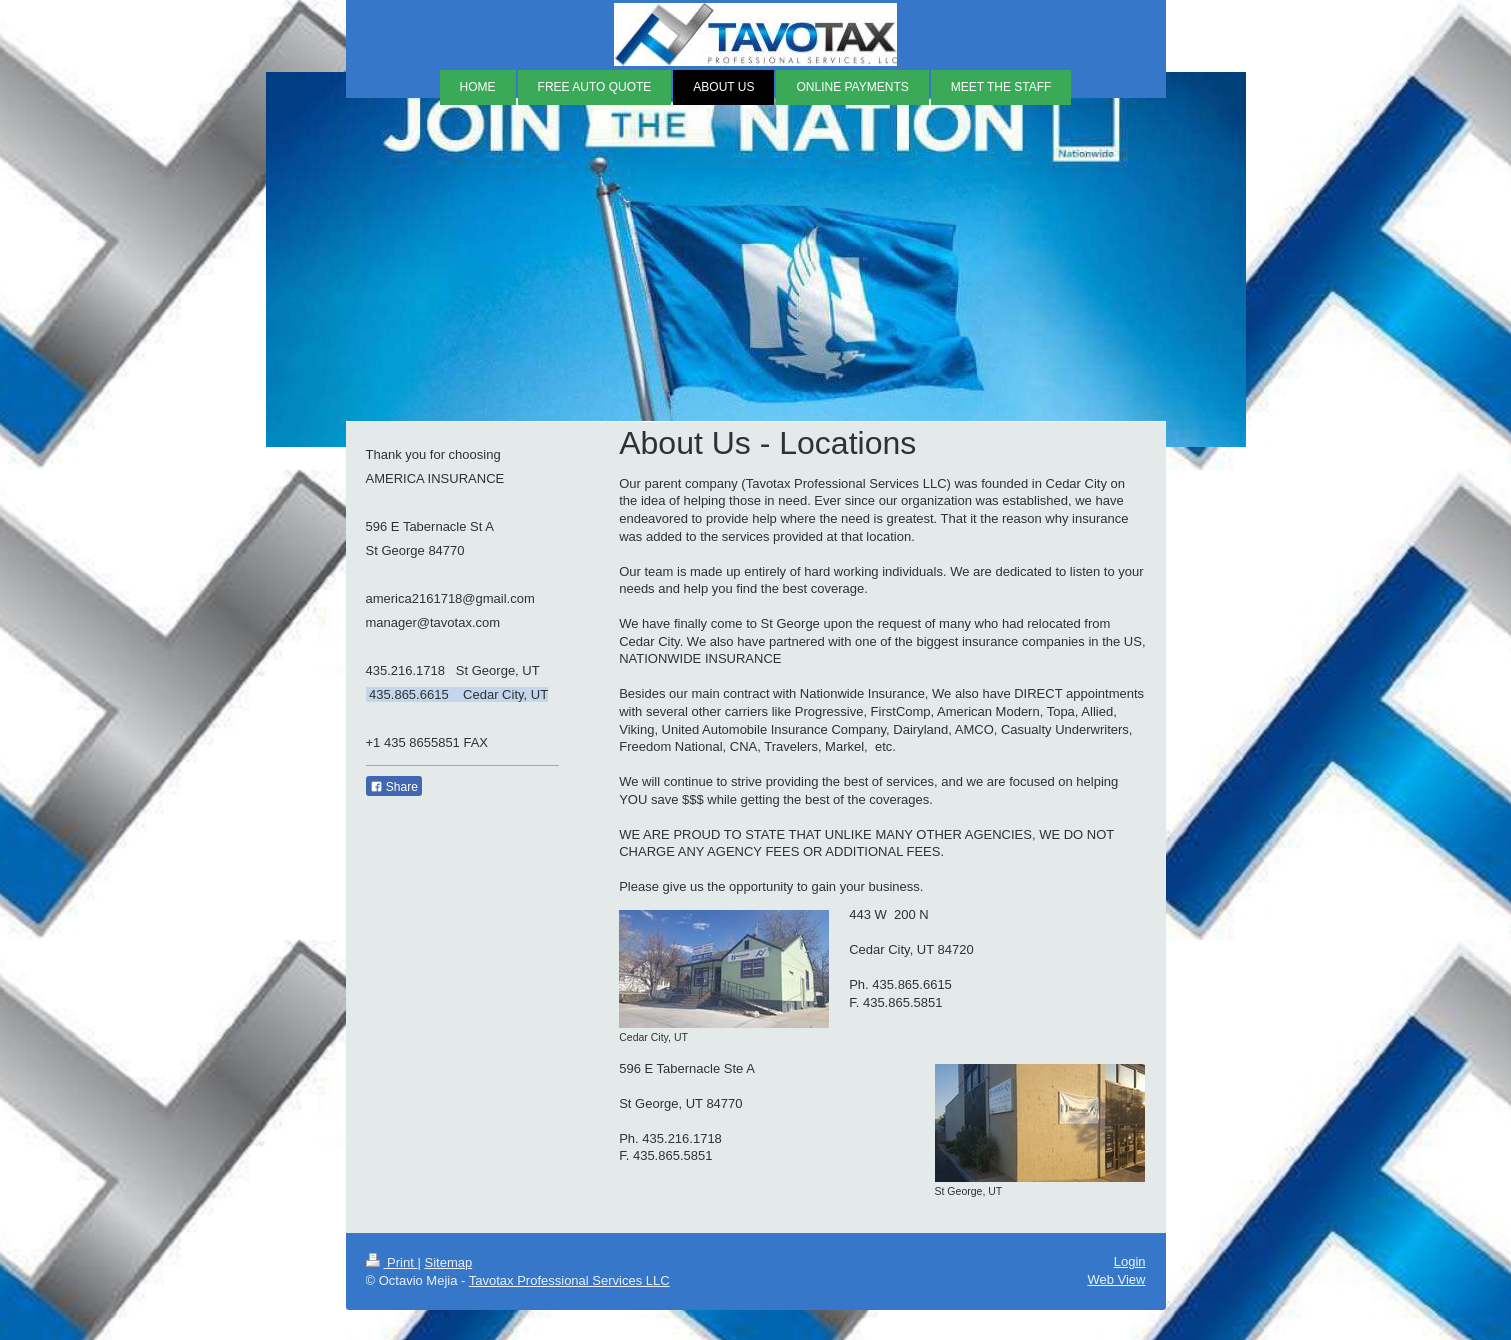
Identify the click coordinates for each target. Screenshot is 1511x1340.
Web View (1116, 1279)
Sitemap (448, 1262)
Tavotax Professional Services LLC (569, 1280)
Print (392, 1262)
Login (1130, 1261)
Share (394, 787)
